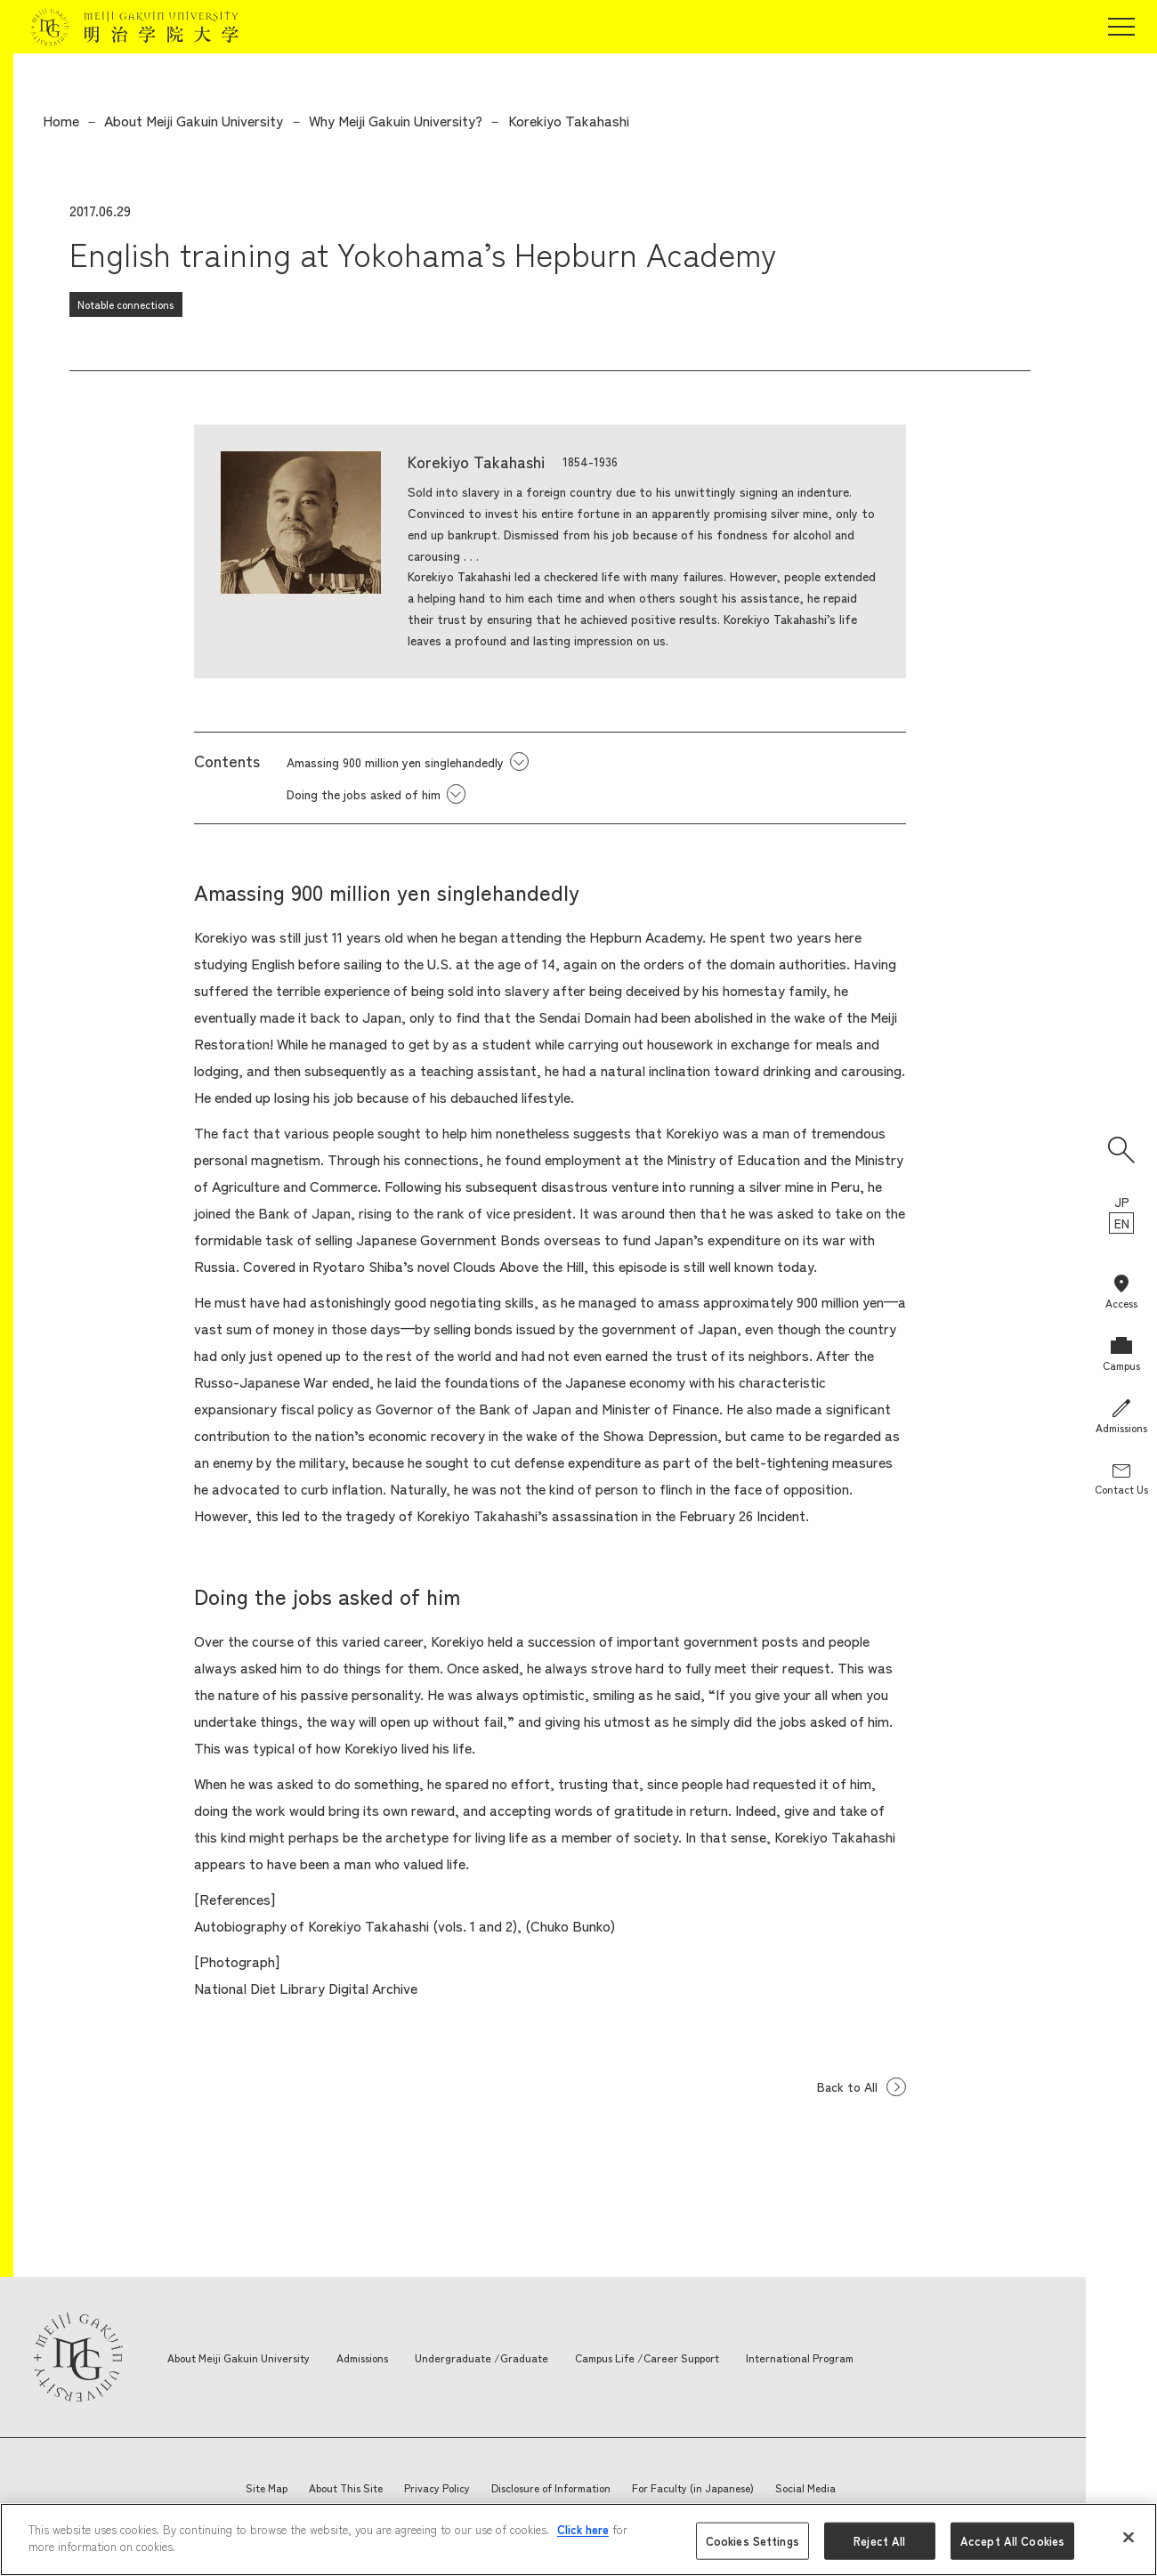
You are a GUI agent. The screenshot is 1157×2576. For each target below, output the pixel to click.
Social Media (805, 2487)
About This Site (346, 2487)
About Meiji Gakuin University (193, 120)
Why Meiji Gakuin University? (395, 120)
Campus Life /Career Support (697, 2357)
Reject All (879, 2540)
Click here (583, 2529)
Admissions (385, 2357)
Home (61, 120)
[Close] (1128, 2536)
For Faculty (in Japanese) (693, 2487)
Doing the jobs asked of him (364, 794)
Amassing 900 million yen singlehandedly (395, 762)
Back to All (844, 2085)
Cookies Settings (752, 2540)
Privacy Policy (437, 2487)
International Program (868, 2357)
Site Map (266, 2487)
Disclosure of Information (551, 2487)
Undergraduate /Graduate (515, 2357)
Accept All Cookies (1012, 2540)
